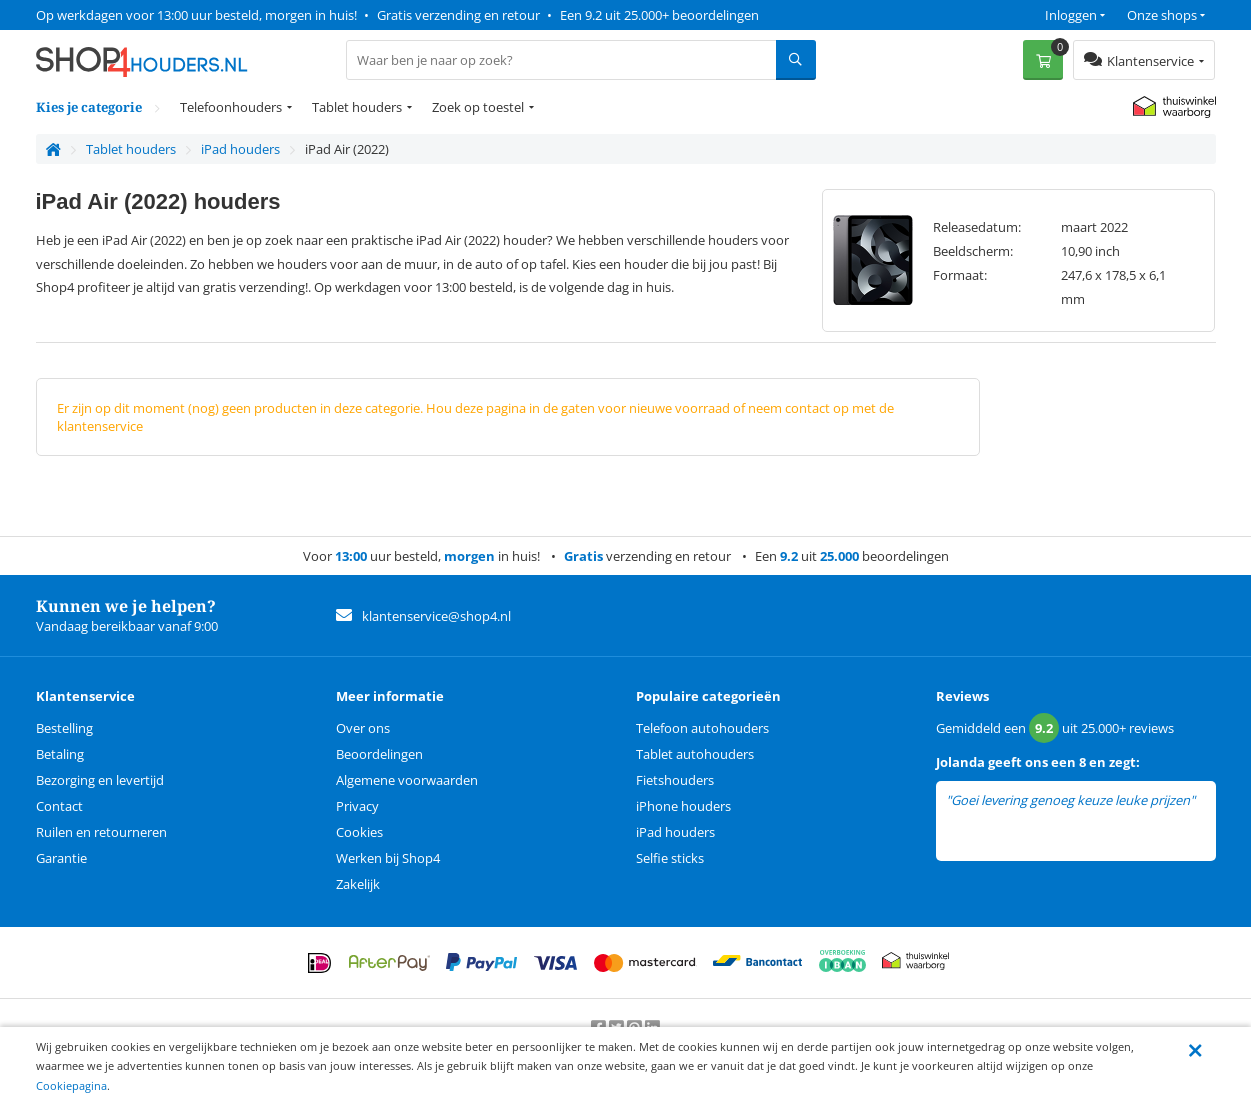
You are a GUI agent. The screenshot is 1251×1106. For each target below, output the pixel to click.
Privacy (357, 806)
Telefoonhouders (231, 107)
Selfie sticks (670, 858)
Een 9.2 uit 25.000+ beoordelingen (659, 15)
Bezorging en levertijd (100, 780)
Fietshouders (675, 780)
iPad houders (675, 832)
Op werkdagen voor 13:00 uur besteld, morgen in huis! (196, 15)
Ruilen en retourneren (101, 832)
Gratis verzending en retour (458, 15)
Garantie (61, 858)
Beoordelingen (379, 754)
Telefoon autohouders (702, 728)
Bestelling (64, 728)
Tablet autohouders (695, 754)
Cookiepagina (71, 1085)
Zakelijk (358, 884)
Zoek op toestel (478, 107)
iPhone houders (683, 806)
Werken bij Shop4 (388, 858)
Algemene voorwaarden (407, 780)
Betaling (60, 754)
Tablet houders (357, 107)
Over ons (363, 728)
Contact (59, 806)
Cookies (359, 832)
